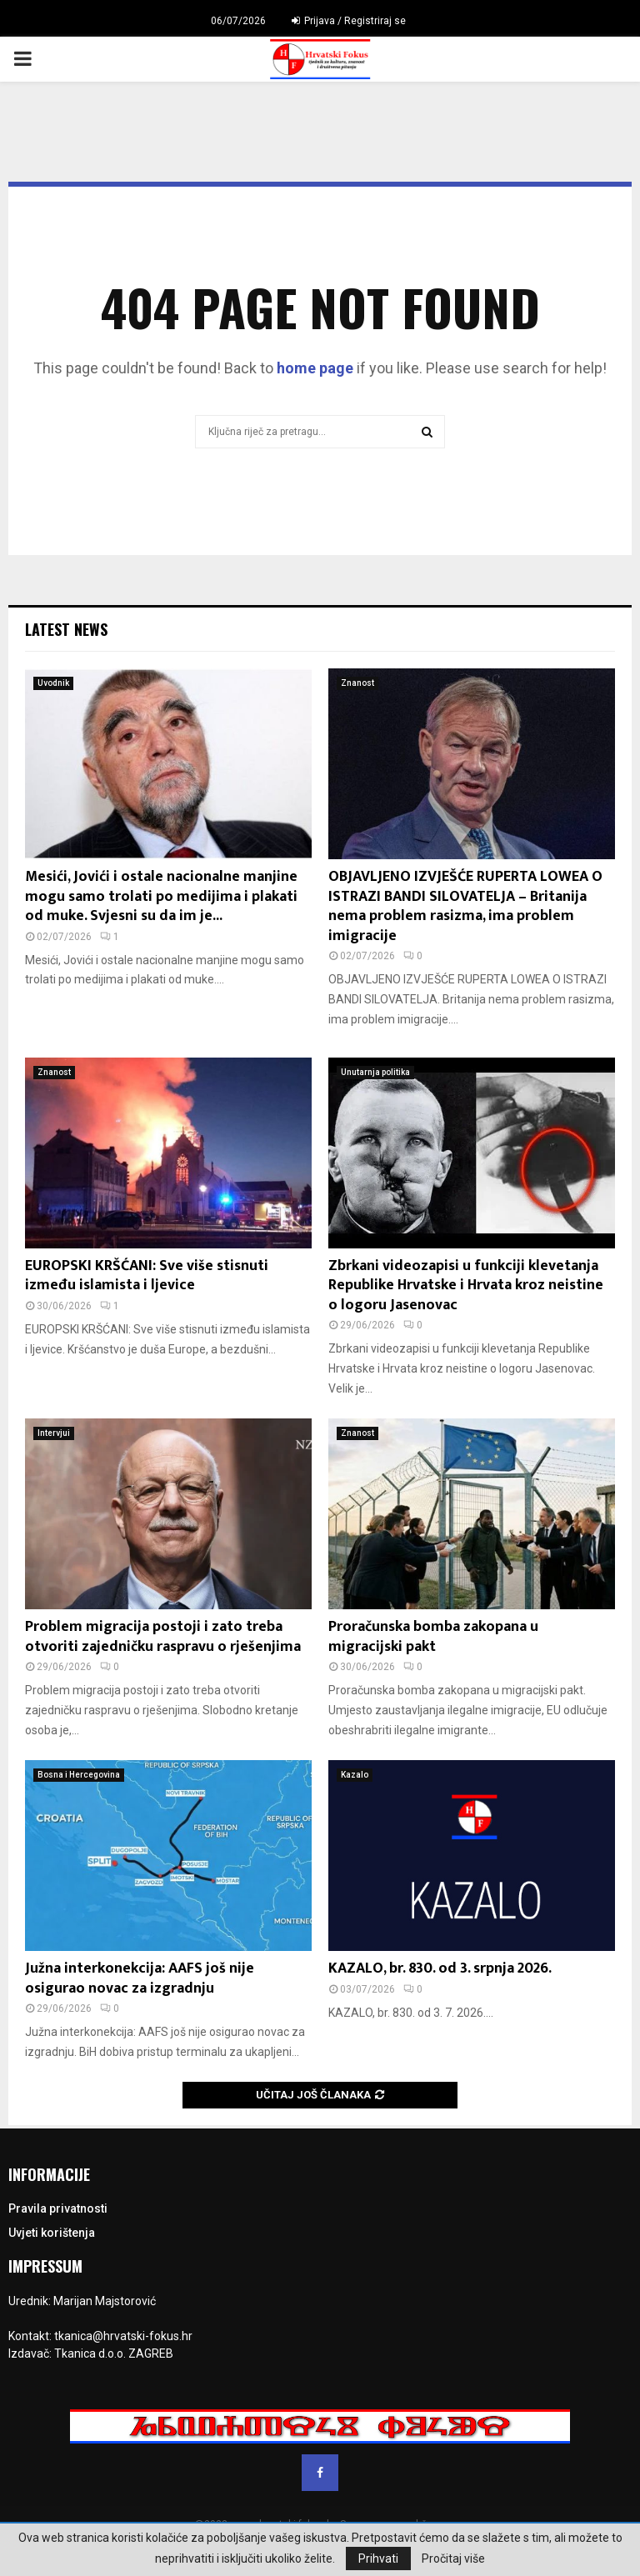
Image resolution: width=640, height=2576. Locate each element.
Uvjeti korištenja (51, 2232)
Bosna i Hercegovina (79, 1774)
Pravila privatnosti (58, 2208)
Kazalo (354, 1774)
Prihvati (378, 2558)
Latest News (66, 629)
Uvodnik (53, 683)
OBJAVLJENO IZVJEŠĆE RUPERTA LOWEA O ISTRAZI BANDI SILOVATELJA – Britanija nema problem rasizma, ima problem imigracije (465, 906)
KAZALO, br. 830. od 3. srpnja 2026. (440, 1968)
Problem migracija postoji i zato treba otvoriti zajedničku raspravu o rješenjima (163, 1636)
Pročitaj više (453, 2558)
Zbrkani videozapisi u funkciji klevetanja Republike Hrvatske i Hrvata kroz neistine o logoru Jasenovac (465, 1285)
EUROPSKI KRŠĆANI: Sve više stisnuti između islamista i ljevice (146, 1275)
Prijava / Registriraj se (349, 21)
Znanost (357, 683)
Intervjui (54, 1433)
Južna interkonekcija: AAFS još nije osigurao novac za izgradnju (139, 1978)
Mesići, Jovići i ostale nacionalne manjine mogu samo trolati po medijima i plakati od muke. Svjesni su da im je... (161, 896)
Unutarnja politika (375, 1072)
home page (315, 368)
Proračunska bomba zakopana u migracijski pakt (433, 1636)
